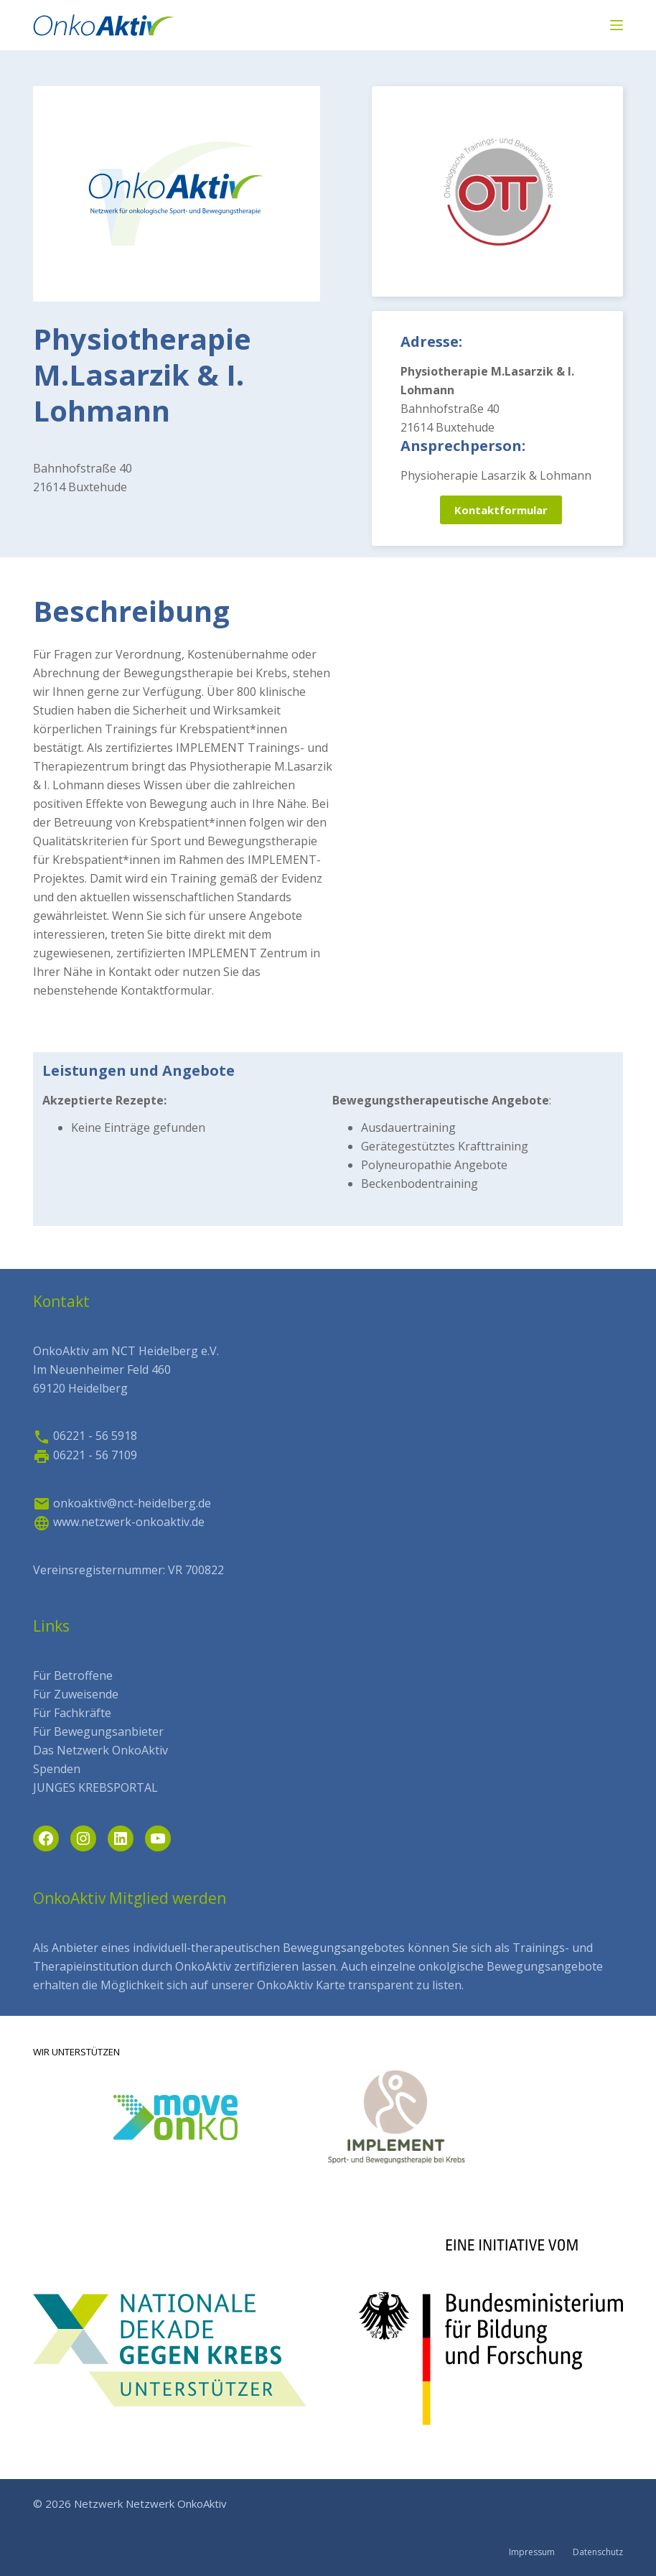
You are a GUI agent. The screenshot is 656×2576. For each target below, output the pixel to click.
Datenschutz (598, 2552)
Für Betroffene (73, 1675)
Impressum (532, 2552)
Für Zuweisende (75, 1694)
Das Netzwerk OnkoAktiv (100, 1750)
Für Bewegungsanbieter (98, 1731)
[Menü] (616, 25)
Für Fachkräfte (72, 1713)
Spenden (56, 1769)
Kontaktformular (501, 510)
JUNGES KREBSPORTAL (95, 1787)
